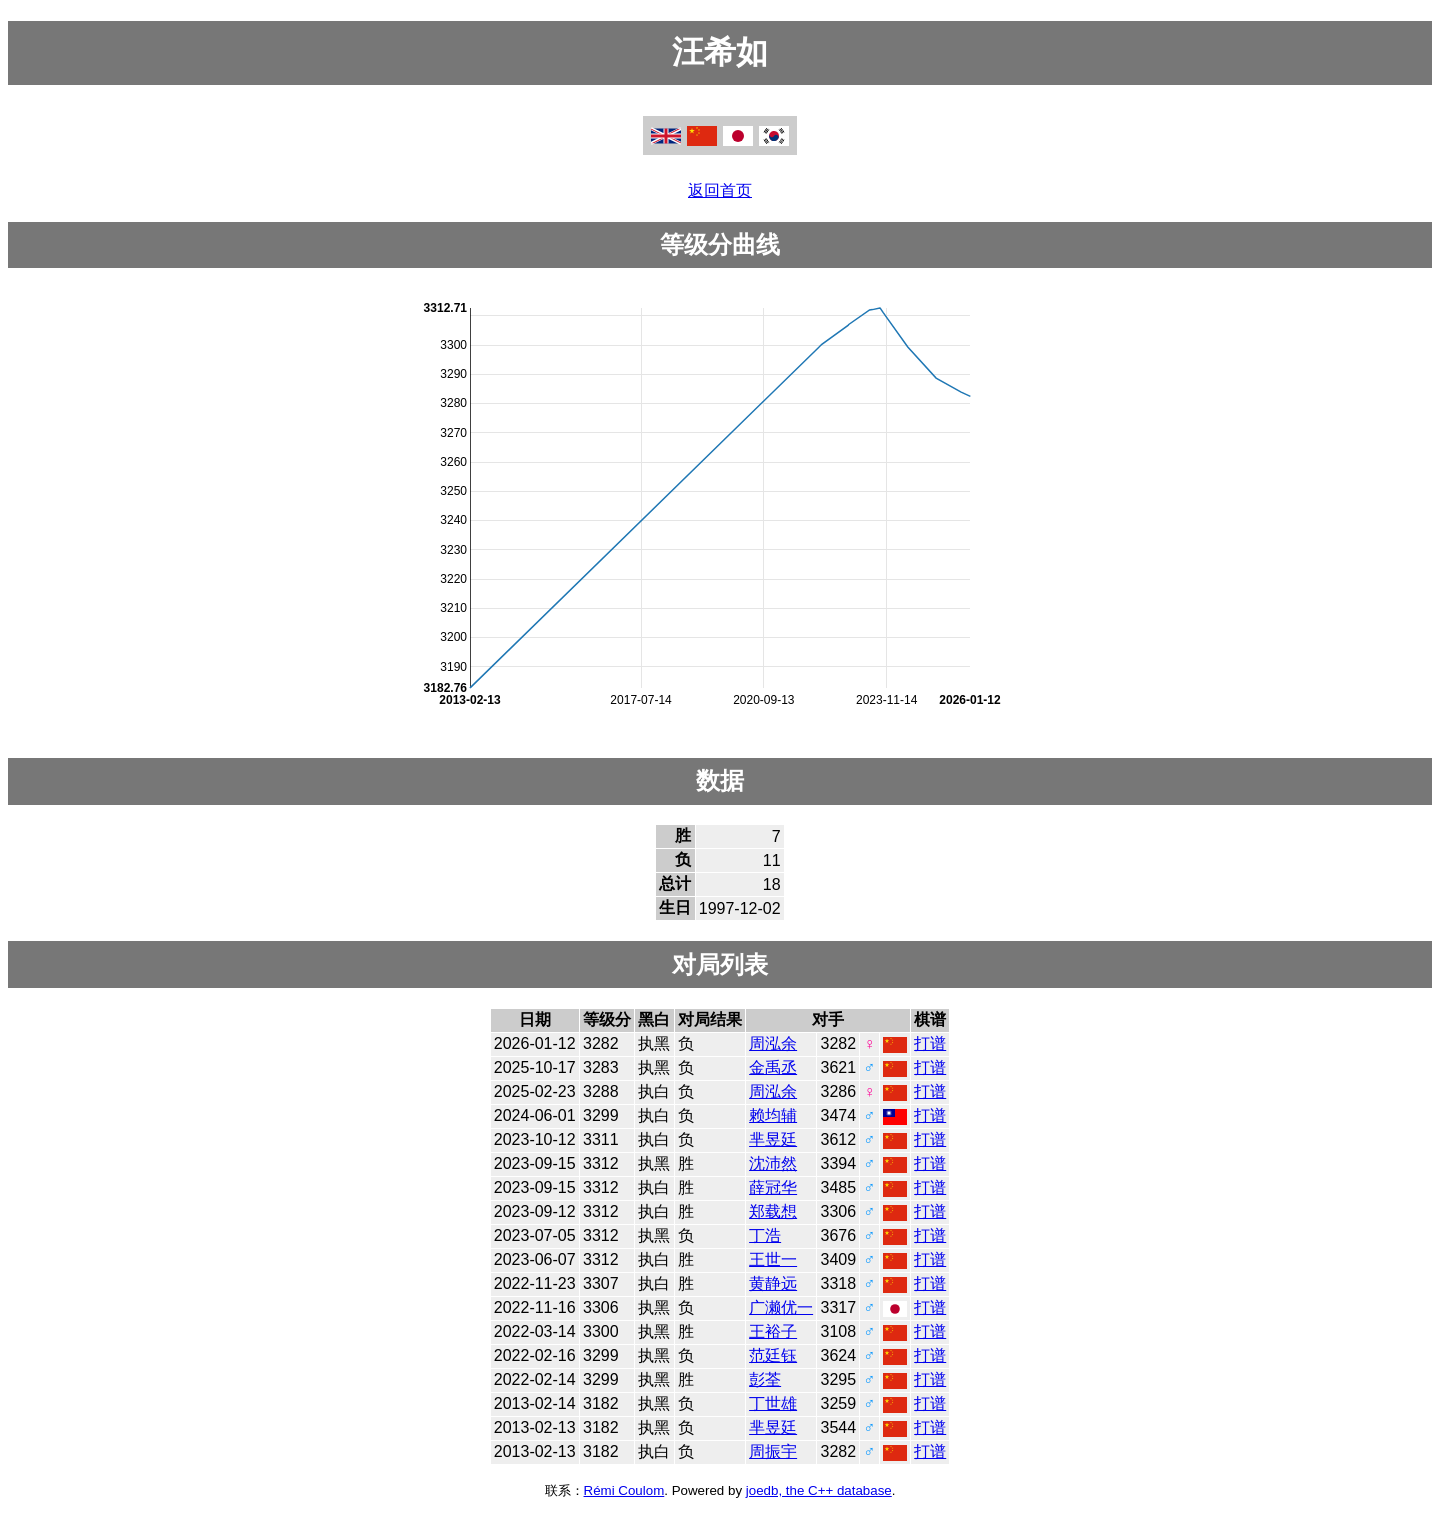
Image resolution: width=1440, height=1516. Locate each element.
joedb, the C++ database (819, 1490)
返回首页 (720, 190)
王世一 (773, 1259)
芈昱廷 (773, 1139)
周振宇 (773, 1451)
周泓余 (773, 1043)
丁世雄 (773, 1403)
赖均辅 (773, 1115)
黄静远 (773, 1283)
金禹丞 (773, 1067)
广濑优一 (781, 1307)
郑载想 (773, 1211)
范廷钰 (773, 1355)
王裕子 (773, 1331)
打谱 (930, 1043)
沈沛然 (773, 1163)
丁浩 (765, 1235)
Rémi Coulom (624, 1490)
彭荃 (765, 1379)
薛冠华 (773, 1187)
